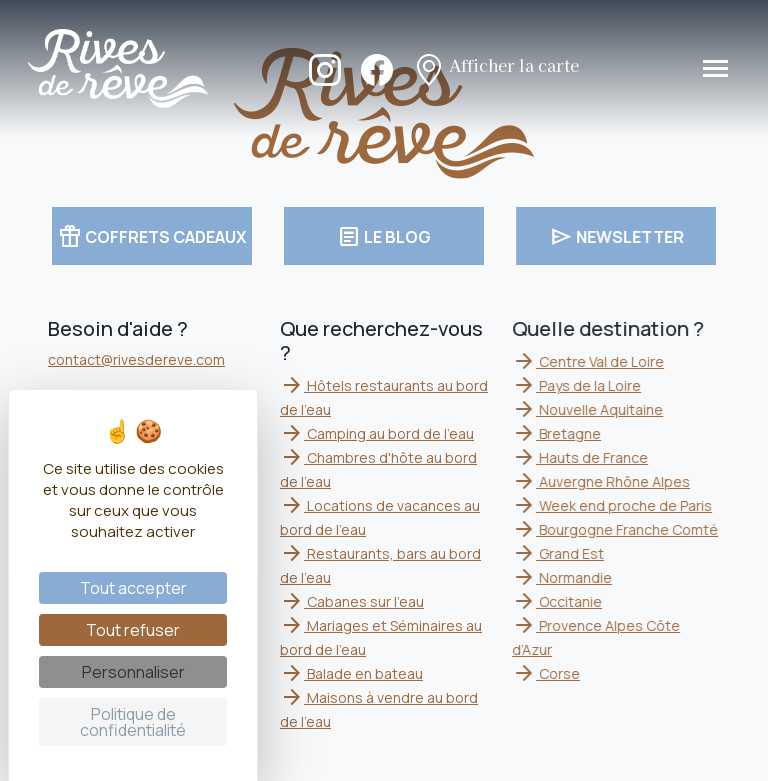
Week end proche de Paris (614, 505)
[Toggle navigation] (715, 68)
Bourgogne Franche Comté (617, 529)
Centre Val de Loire (590, 361)
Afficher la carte (496, 68)
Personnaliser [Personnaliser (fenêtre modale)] (133, 672)
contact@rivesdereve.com (136, 359)
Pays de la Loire (578, 385)
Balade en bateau (351, 673)
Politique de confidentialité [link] (133, 722)
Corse (548, 673)
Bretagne (558, 433)
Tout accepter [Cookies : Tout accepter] (133, 588)
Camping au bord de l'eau (377, 433)
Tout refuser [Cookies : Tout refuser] (133, 630)
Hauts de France (582, 457)
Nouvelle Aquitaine (589, 409)
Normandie (564, 577)
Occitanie (559, 601)
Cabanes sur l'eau (352, 601)
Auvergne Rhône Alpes (603, 481)
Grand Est (560, 553)
